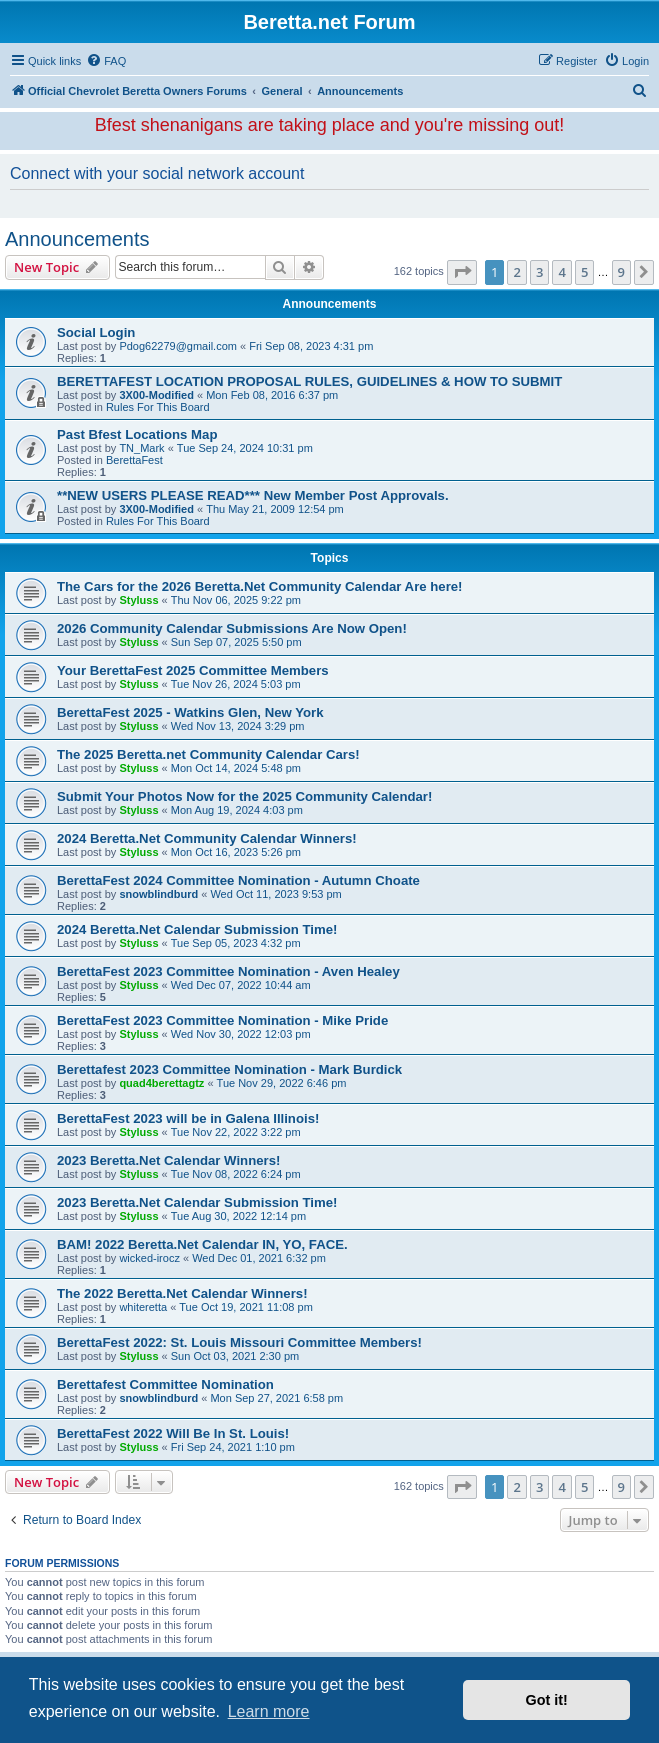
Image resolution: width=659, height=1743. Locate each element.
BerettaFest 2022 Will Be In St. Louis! (173, 1433)
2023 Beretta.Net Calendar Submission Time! (197, 1202)
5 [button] (584, 272)
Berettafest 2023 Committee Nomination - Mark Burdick (229, 1069)
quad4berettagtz (161, 1083)
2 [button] (516, 272)
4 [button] (561, 272)
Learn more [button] (269, 1711)
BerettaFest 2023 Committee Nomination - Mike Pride (222, 1020)
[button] (462, 272)
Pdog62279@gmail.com (178, 346)
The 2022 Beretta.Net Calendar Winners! (182, 1293)
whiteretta (143, 1307)
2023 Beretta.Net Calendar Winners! (168, 1160)
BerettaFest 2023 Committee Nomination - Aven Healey (228, 971)
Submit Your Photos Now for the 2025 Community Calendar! (244, 796)
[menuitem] (106, 61)
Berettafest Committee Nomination (165, 1384)
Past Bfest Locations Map (137, 434)
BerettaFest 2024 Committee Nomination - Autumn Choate (238, 880)
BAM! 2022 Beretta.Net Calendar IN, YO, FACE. (202, 1244)
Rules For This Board (158, 407)
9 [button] (621, 272)
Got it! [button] (547, 1700)
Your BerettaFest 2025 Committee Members (193, 670)
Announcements (77, 239)
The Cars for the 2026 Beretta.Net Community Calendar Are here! (260, 586)
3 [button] (539, 272)
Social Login (96, 332)
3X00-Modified (156, 395)
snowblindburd (158, 894)
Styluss (138, 600)
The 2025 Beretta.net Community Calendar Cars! (208, 754)
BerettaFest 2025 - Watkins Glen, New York (190, 712)
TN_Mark (141, 448)
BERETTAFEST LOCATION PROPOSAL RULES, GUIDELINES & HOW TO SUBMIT (309, 381)
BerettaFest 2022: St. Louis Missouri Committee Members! (239, 1342)
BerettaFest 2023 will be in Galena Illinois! (188, 1118)
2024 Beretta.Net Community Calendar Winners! (207, 838)
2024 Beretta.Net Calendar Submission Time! (197, 929)
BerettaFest (134, 460)
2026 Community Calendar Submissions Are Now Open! (232, 628)
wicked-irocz (149, 1258)
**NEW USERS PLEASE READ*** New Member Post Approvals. (253, 495)
